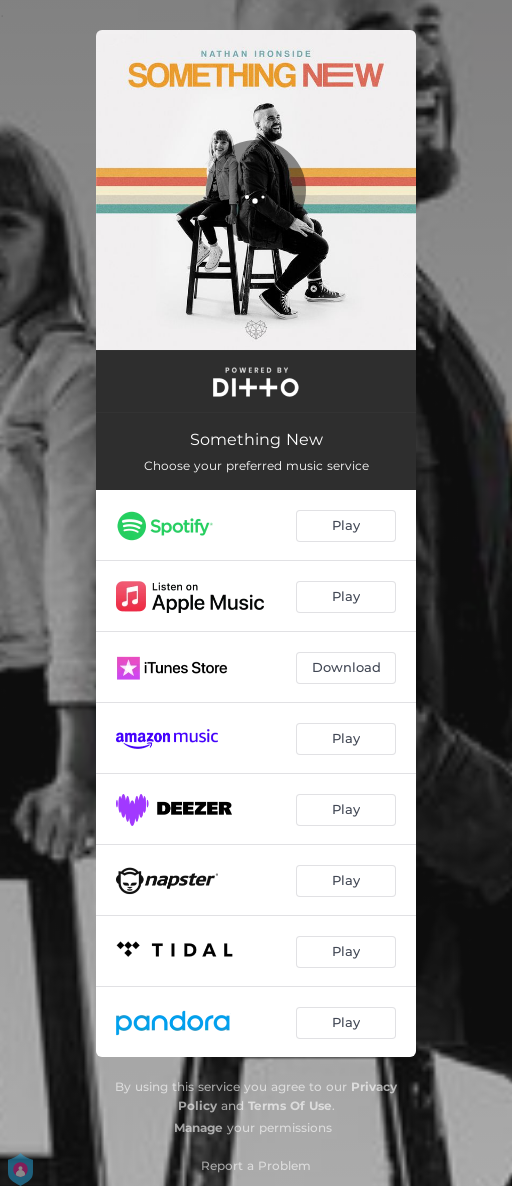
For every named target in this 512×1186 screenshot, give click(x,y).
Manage (198, 1127)
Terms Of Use (290, 1105)
